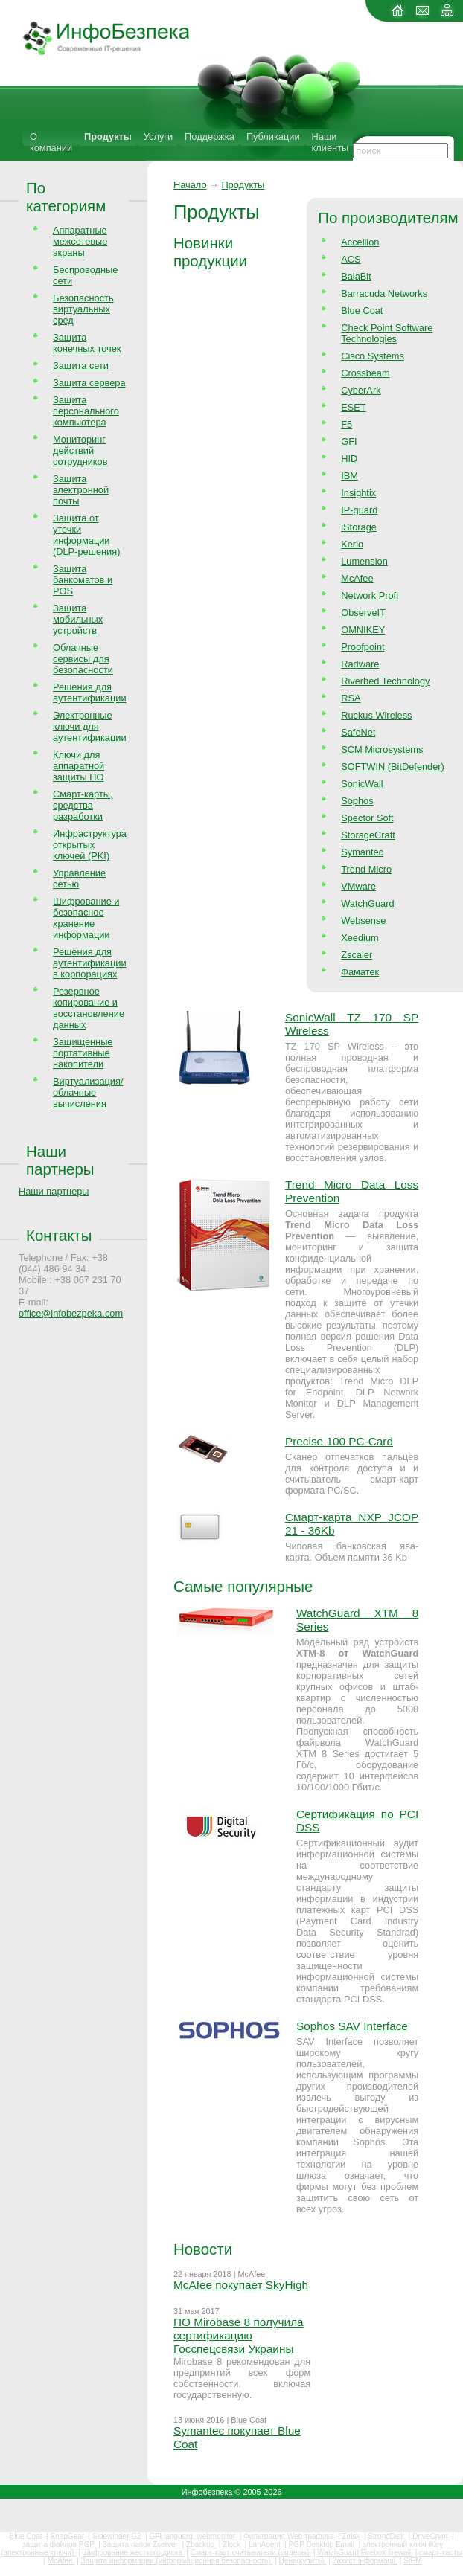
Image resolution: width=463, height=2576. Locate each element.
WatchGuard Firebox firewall (365, 2552)
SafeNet (358, 732)
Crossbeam (365, 373)
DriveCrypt (431, 2536)
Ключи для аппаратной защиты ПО (78, 766)
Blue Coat (362, 310)
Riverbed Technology (385, 681)
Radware (360, 663)
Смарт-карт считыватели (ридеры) (251, 2552)
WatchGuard (367, 903)
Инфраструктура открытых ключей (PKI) (90, 844)
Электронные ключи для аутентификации (90, 726)
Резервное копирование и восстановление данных (88, 1008)
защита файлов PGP (59, 2544)
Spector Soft (367, 817)
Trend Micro (366, 869)
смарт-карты (440, 2552)
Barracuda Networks (384, 293)
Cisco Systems (372, 356)
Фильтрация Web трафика (289, 2536)
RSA (350, 698)
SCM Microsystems (382, 749)
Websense (363, 920)
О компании (51, 142)
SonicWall (362, 783)
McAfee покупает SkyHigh (240, 2284)
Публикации (273, 136)
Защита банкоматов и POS (82, 580)
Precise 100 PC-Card (339, 1441)
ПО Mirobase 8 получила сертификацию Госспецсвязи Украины (238, 2335)
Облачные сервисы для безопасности (83, 658)
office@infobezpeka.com (71, 1313)
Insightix (358, 492)
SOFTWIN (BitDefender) (392, 766)
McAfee (357, 578)
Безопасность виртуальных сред (83, 309)
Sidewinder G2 (117, 2536)
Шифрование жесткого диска (133, 2552)
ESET (353, 407)
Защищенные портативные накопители (82, 1053)
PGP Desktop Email (323, 2544)
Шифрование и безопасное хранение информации (86, 918)
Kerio (352, 544)
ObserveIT (363, 612)
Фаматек (360, 971)
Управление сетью (79, 878)
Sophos (357, 800)
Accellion (360, 242)
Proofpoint (362, 646)
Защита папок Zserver (141, 2544)
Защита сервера (89, 382)
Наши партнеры (60, 1160)
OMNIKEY (363, 629)
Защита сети (81, 365)
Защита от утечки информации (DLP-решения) (86, 535)
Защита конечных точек (87, 343)
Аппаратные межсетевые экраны (80, 241)
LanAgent (266, 2544)
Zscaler (356, 954)
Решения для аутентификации (90, 692)
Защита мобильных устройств (78, 619)
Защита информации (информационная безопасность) (177, 2561)
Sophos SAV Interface (352, 2026)
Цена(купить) (302, 2561)
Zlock (233, 2544)
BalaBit (356, 276)
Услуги (158, 136)
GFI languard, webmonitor (193, 2536)
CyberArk (360, 390)
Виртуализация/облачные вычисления (88, 1092)
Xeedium (360, 937)
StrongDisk (387, 2536)
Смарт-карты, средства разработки (83, 805)
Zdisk (352, 2536)
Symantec (362, 852)
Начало (190, 184)
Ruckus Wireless (376, 715)
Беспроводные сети (85, 275)
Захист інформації (364, 2561)
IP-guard (359, 509)
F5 (346, 424)
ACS (350, 259)
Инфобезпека (207, 2491)
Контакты (59, 1235)
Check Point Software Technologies (386, 333)
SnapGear (68, 2536)
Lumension (364, 561)
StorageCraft (368, 835)
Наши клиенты (330, 142)
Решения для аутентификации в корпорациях (90, 963)
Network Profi (369, 595)
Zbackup (201, 2544)
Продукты (108, 136)
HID (349, 458)
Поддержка (209, 136)
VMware (358, 886)
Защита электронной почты (81, 490)
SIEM (412, 2561)
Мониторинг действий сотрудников (80, 450)
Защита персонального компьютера (86, 411)
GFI (349, 441)
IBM (349, 475)
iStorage (359, 527)
